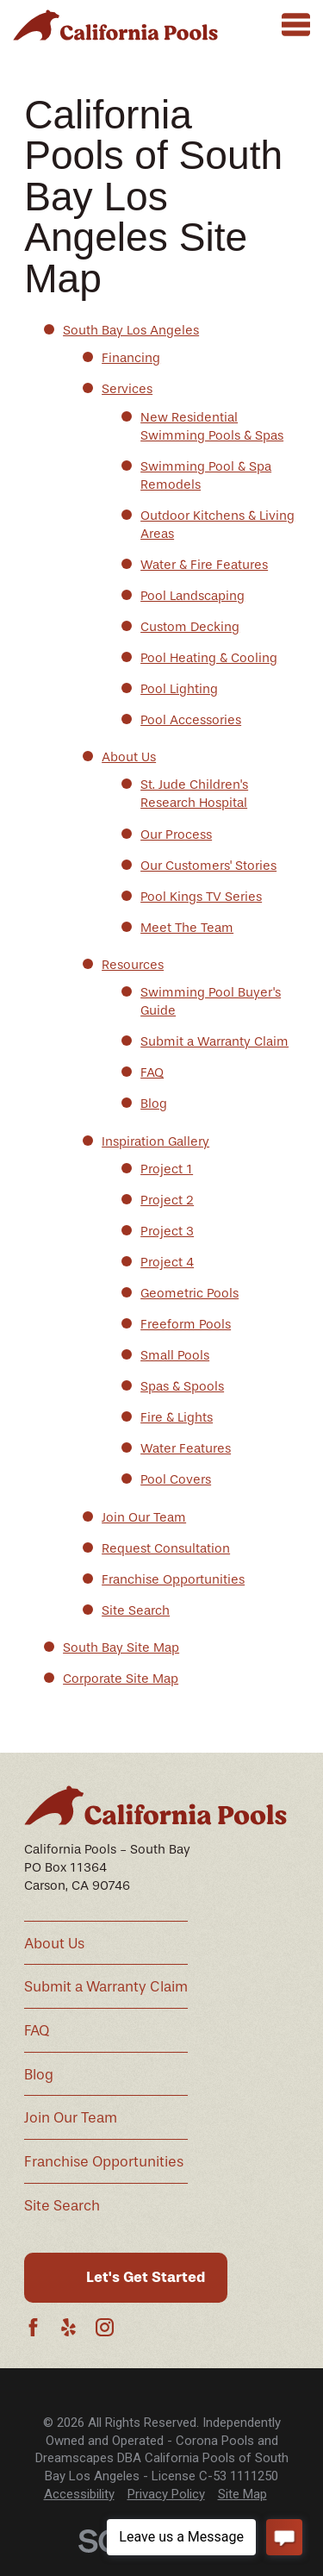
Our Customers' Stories (208, 865)
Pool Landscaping (192, 595)
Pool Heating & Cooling (208, 658)
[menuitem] (79, 2494)
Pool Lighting (179, 689)
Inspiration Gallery (155, 1141)
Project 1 (166, 1169)
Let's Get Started (145, 2276)
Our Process (176, 834)
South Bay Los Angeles (131, 330)
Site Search (136, 1610)
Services (127, 389)
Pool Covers (175, 1479)
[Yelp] (68, 2327)
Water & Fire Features (204, 564)
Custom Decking (189, 627)
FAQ (152, 1072)
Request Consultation (166, 1548)
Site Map (242, 2494)
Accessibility (79, 2494)
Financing (131, 358)
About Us (129, 757)
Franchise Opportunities (173, 1579)
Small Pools (174, 1355)
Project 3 (167, 1231)
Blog (153, 1103)
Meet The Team (186, 927)
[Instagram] (105, 2327)
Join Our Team (144, 1517)
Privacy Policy (166, 2494)
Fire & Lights (176, 1417)
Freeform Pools (185, 1324)
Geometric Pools (189, 1293)
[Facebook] (33, 2327)
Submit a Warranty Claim (214, 1041)
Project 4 (167, 1262)
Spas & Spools (182, 1386)
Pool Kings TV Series (201, 896)
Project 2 (167, 1200)
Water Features (185, 1448)
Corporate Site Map (120, 1678)
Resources (133, 964)
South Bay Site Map (121, 1647)
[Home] (115, 25)
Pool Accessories (190, 720)
